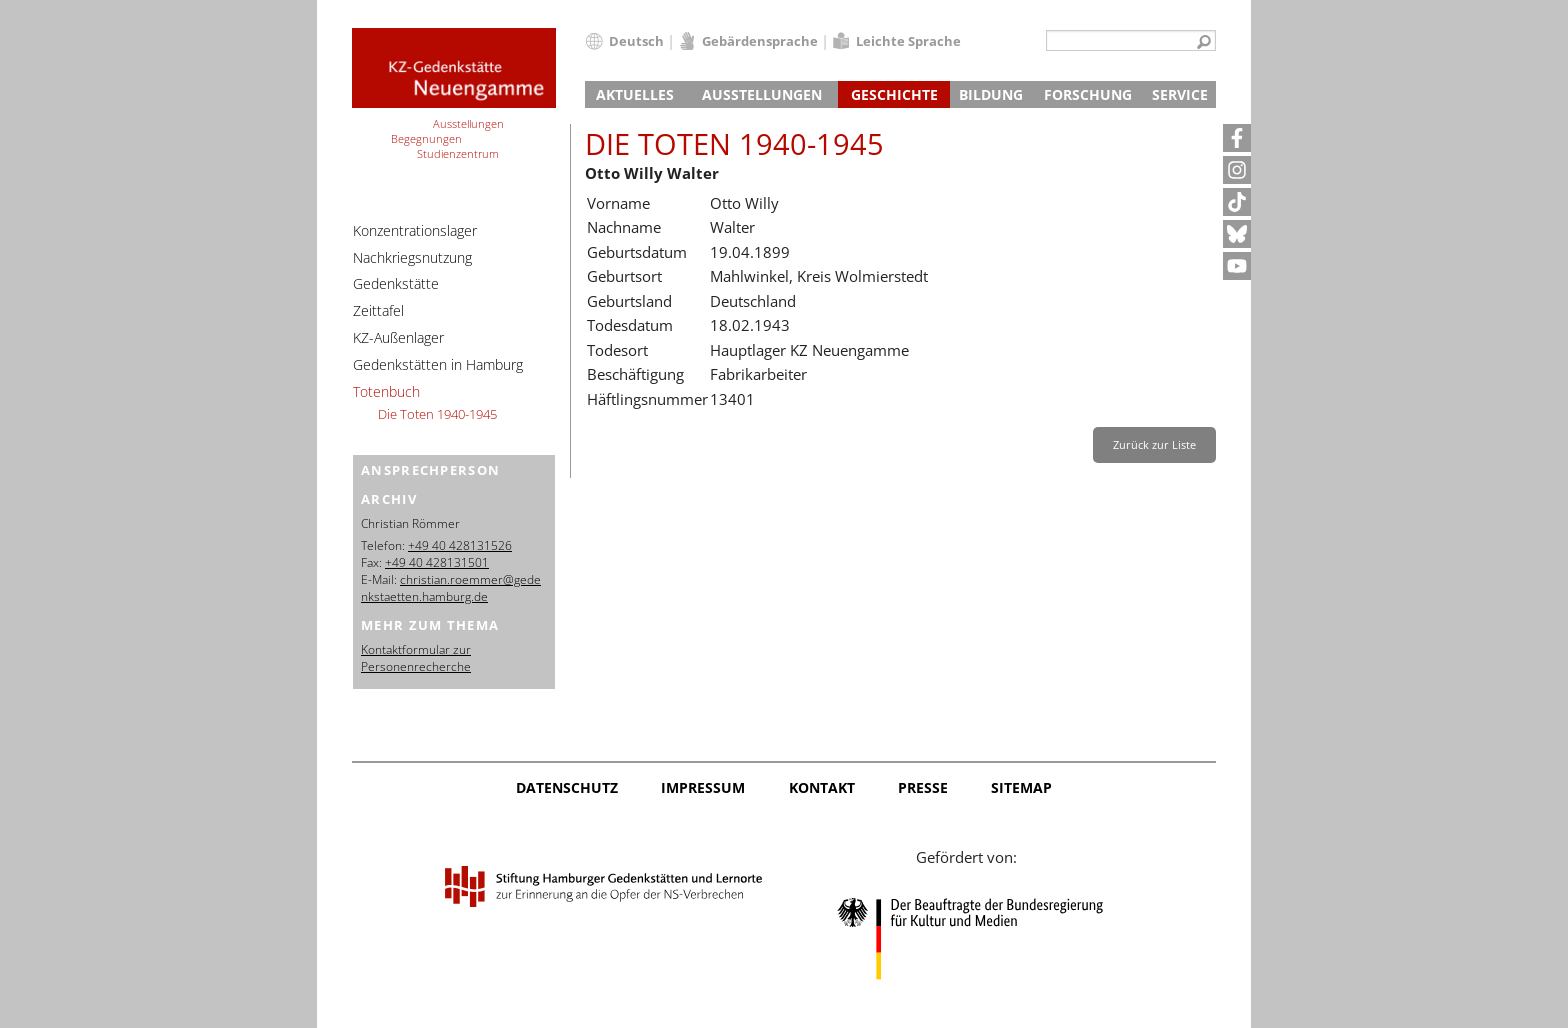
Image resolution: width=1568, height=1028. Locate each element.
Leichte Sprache (908, 41)
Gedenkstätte (396, 283)
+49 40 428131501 (437, 562)
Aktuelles (635, 94)
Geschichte (894, 94)
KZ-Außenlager (398, 337)
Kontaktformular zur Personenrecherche (416, 658)
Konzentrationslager (415, 230)
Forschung (1088, 94)
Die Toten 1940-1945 (437, 414)
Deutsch (636, 41)
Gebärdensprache (760, 41)
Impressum (703, 787)
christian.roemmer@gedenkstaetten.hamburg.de (451, 588)
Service (1180, 94)
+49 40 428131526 (460, 545)
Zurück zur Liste (1154, 444)
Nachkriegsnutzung (412, 257)
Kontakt (822, 787)
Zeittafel (378, 310)
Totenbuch (386, 391)
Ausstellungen (762, 94)
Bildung (991, 94)
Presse (923, 787)
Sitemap (1021, 787)
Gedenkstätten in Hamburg (438, 364)
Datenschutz (567, 787)
